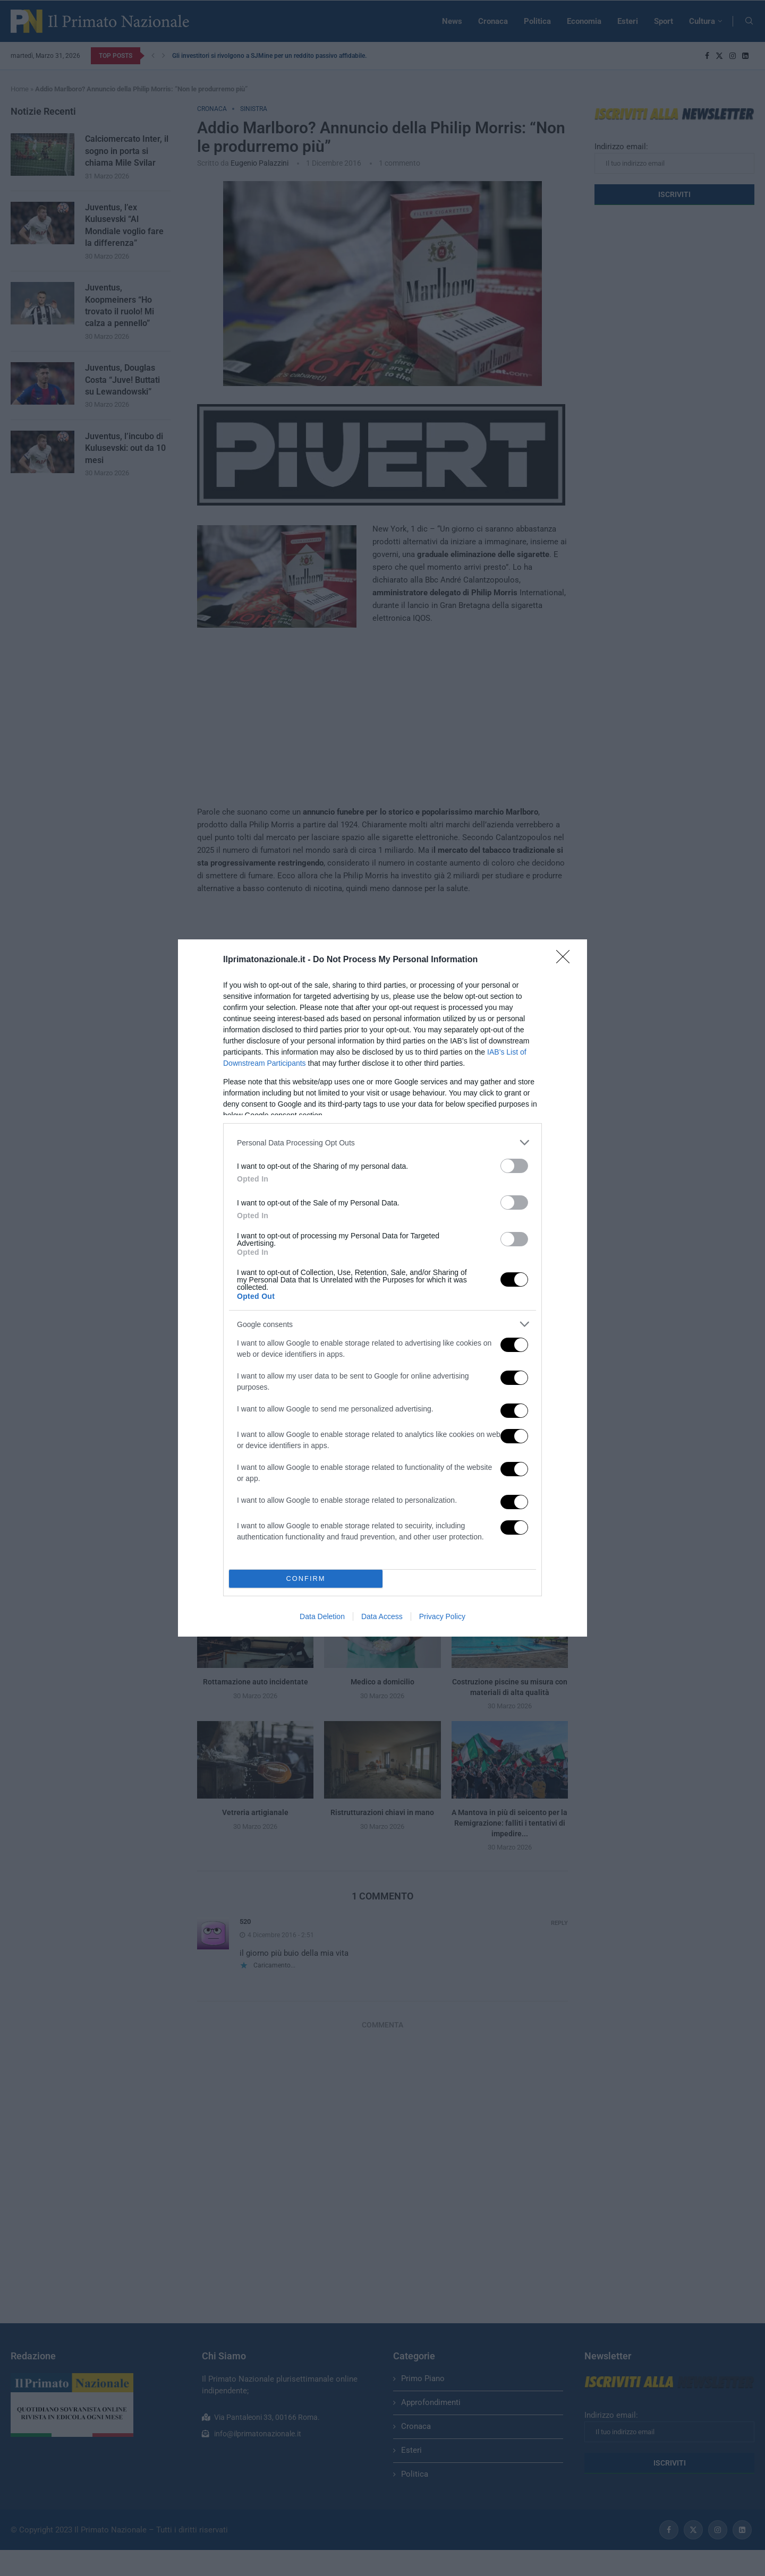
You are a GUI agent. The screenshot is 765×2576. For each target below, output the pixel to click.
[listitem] (382, 1142)
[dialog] (382, 1288)
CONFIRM (306, 1579)
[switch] (514, 1166)
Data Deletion (322, 1616)
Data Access (382, 1616)
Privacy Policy (442, 1616)
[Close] (566, 960)
